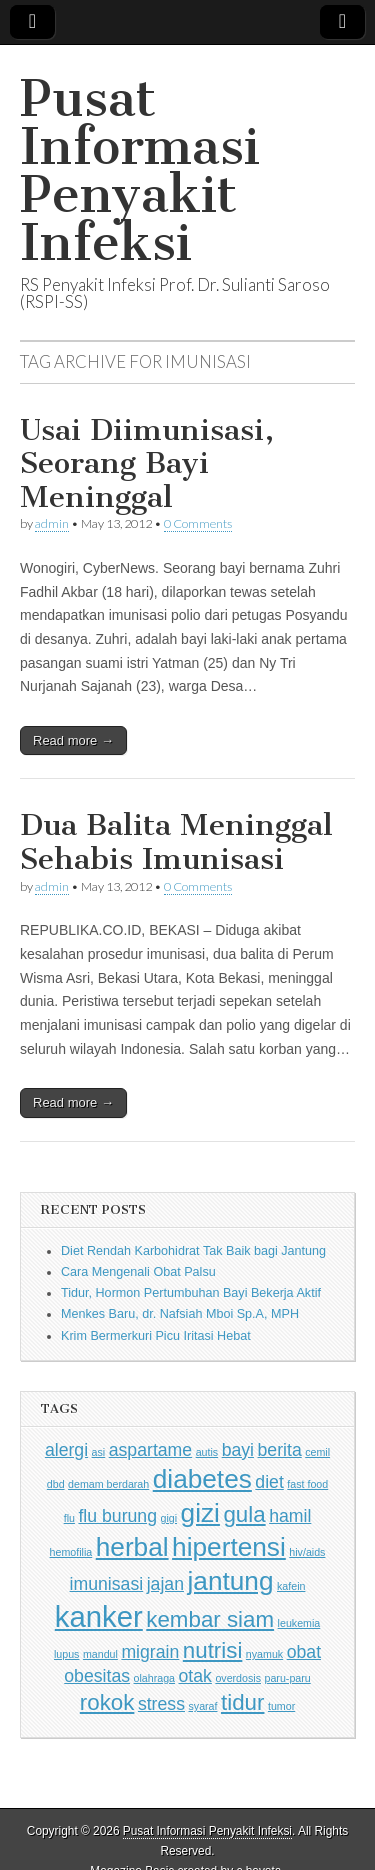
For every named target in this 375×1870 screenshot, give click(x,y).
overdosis (238, 1678)
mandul (100, 1654)
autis (207, 1452)
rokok (107, 1702)
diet (269, 1482)
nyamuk (264, 1654)
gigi (168, 1518)
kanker (99, 1616)
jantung (230, 1581)
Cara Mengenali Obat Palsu (138, 1272)
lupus (66, 1654)
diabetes (202, 1479)
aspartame (150, 1450)
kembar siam (210, 1619)
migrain (150, 1652)
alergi (66, 1450)
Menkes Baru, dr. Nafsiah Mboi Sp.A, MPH (180, 1314)
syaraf (202, 1706)
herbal (132, 1547)
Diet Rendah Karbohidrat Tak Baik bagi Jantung (193, 1251)
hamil (290, 1516)
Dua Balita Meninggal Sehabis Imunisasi (176, 842)
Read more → (73, 740)
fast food (307, 1484)
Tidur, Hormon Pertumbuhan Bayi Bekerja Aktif (191, 1293)
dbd (56, 1484)
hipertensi (229, 1547)
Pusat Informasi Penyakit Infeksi (140, 170)
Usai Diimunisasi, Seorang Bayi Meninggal (147, 463)
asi (99, 1452)
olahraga (154, 1678)
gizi (200, 1513)
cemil (317, 1452)
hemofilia (71, 1552)
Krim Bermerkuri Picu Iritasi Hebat (156, 1336)
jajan (165, 1584)
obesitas (97, 1676)
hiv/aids (307, 1552)
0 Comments (198, 523)
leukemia (299, 1623)
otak (195, 1676)
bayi (238, 1450)
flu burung (117, 1516)
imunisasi (107, 1584)
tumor (281, 1706)
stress (161, 1704)
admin (52, 523)
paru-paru (288, 1678)
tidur (242, 1702)
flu (69, 1518)
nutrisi (213, 1650)
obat (304, 1652)
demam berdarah (108, 1484)
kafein (291, 1586)
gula (244, 1514)
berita (280, 1450)
